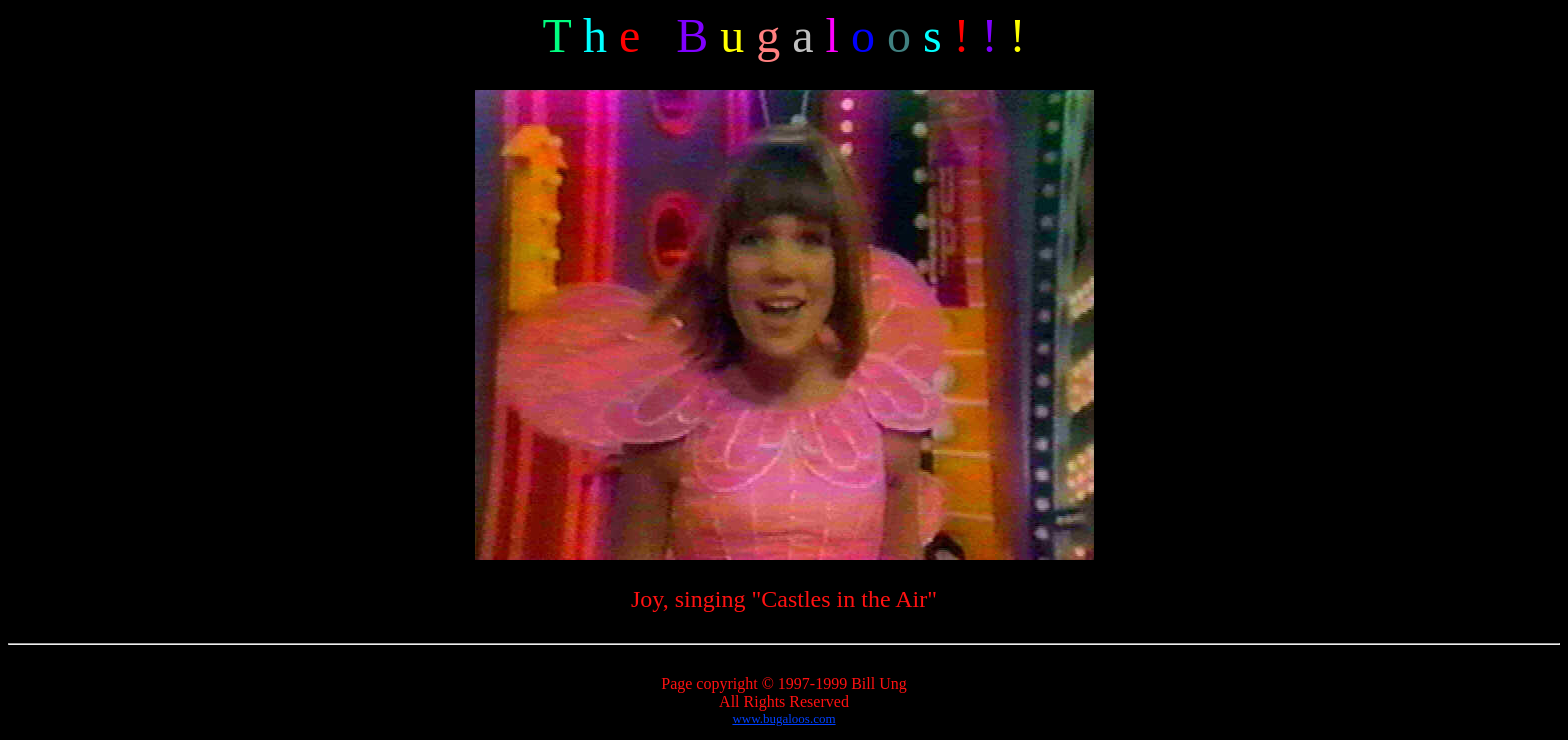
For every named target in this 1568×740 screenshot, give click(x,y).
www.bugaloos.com (783, 718)
